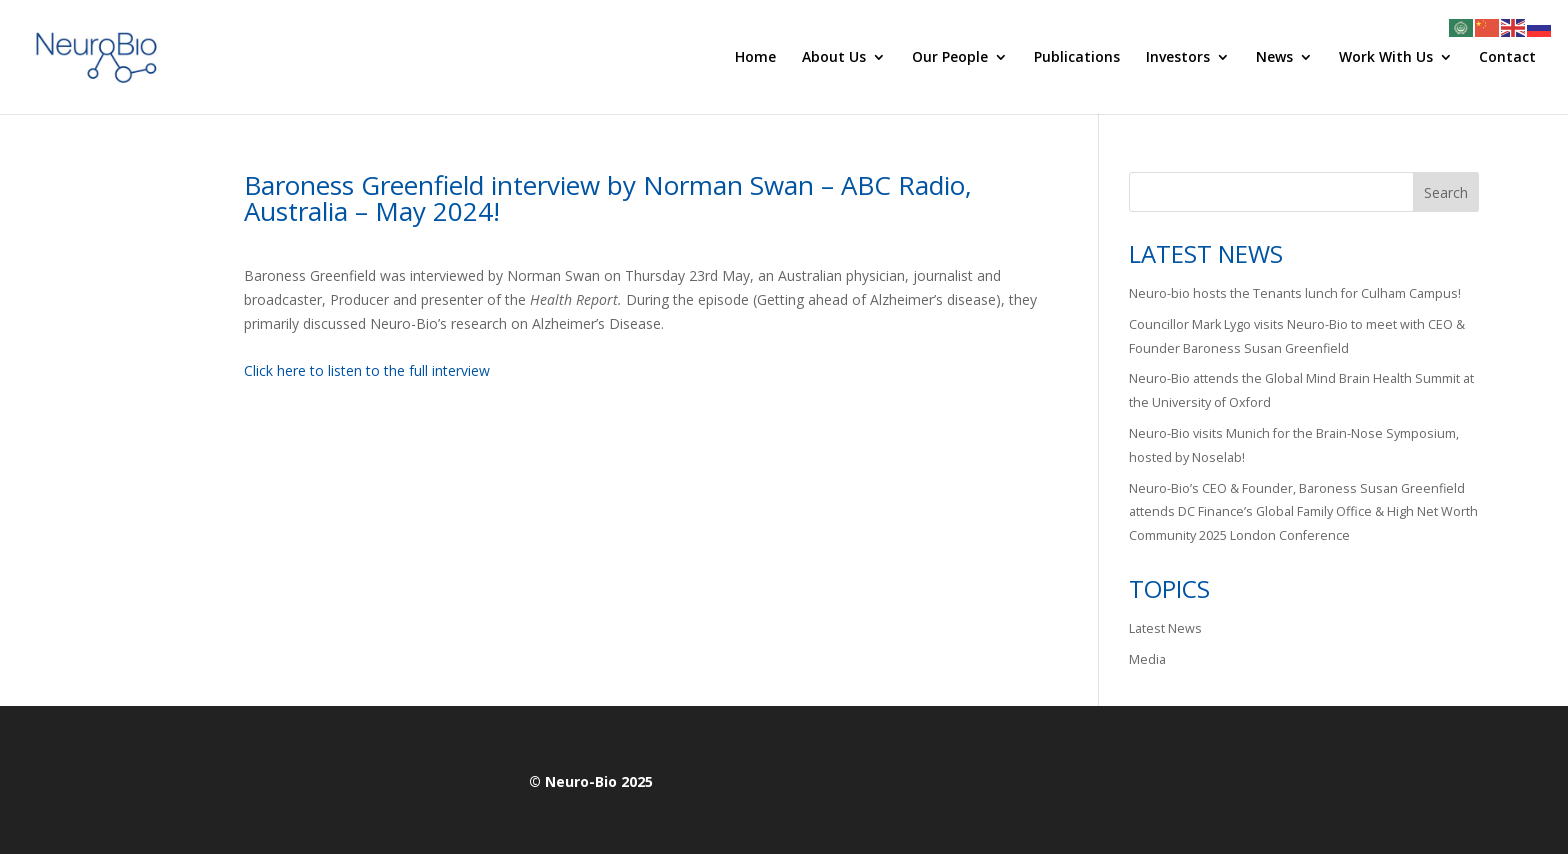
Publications (1077, 58)
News (1274, 58)
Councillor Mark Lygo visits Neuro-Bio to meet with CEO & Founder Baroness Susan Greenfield (1297, 336)
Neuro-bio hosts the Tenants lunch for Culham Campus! (1295, 293)
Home (755, 58)
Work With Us (1386, 58)
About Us (834, 58)
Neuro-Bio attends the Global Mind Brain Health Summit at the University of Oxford (1301, 390)
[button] (641, 443)
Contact (1507, 58)
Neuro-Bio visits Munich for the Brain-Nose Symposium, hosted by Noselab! (1294, 445)
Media (1147, 659)
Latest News (1165, 628)
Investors (1178, 58)
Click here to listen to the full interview (367, 370)
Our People (950, 58)
